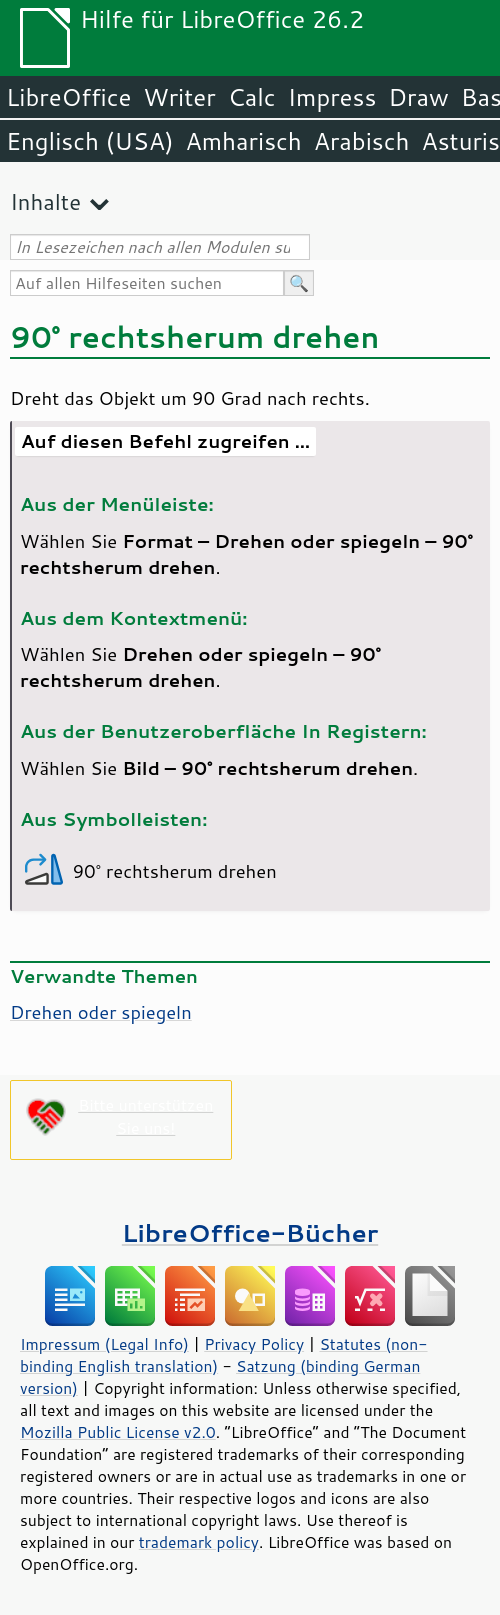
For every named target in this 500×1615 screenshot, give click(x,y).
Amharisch (244, 141)
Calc (252, 97)
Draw (418, 97)
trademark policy (199, 1542)
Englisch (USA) (90, 141)
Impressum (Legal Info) (104, 1344)
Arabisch (362, 141)
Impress (332, 97)
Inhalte (45, 201)
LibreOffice (68, 97)
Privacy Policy (254, 1344)
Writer (179, 97)
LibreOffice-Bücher (250, 1232)
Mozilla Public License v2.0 (118, 1432)
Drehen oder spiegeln (101, 1012)
